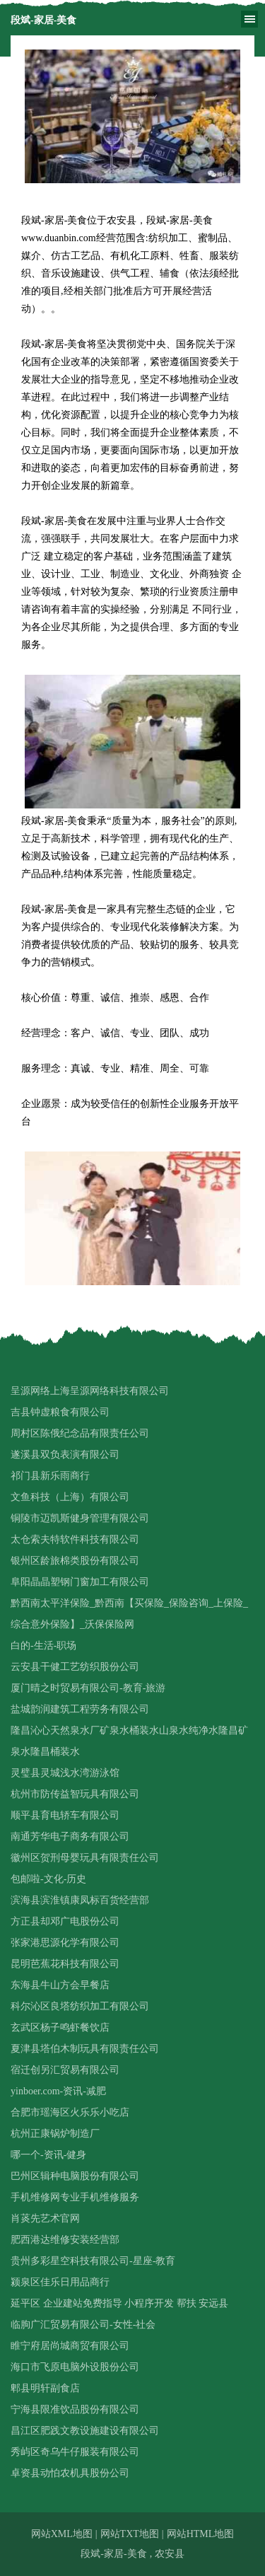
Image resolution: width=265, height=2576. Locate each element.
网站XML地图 (62, 2534)
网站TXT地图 (129, 2534)
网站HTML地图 (201, 2534)
